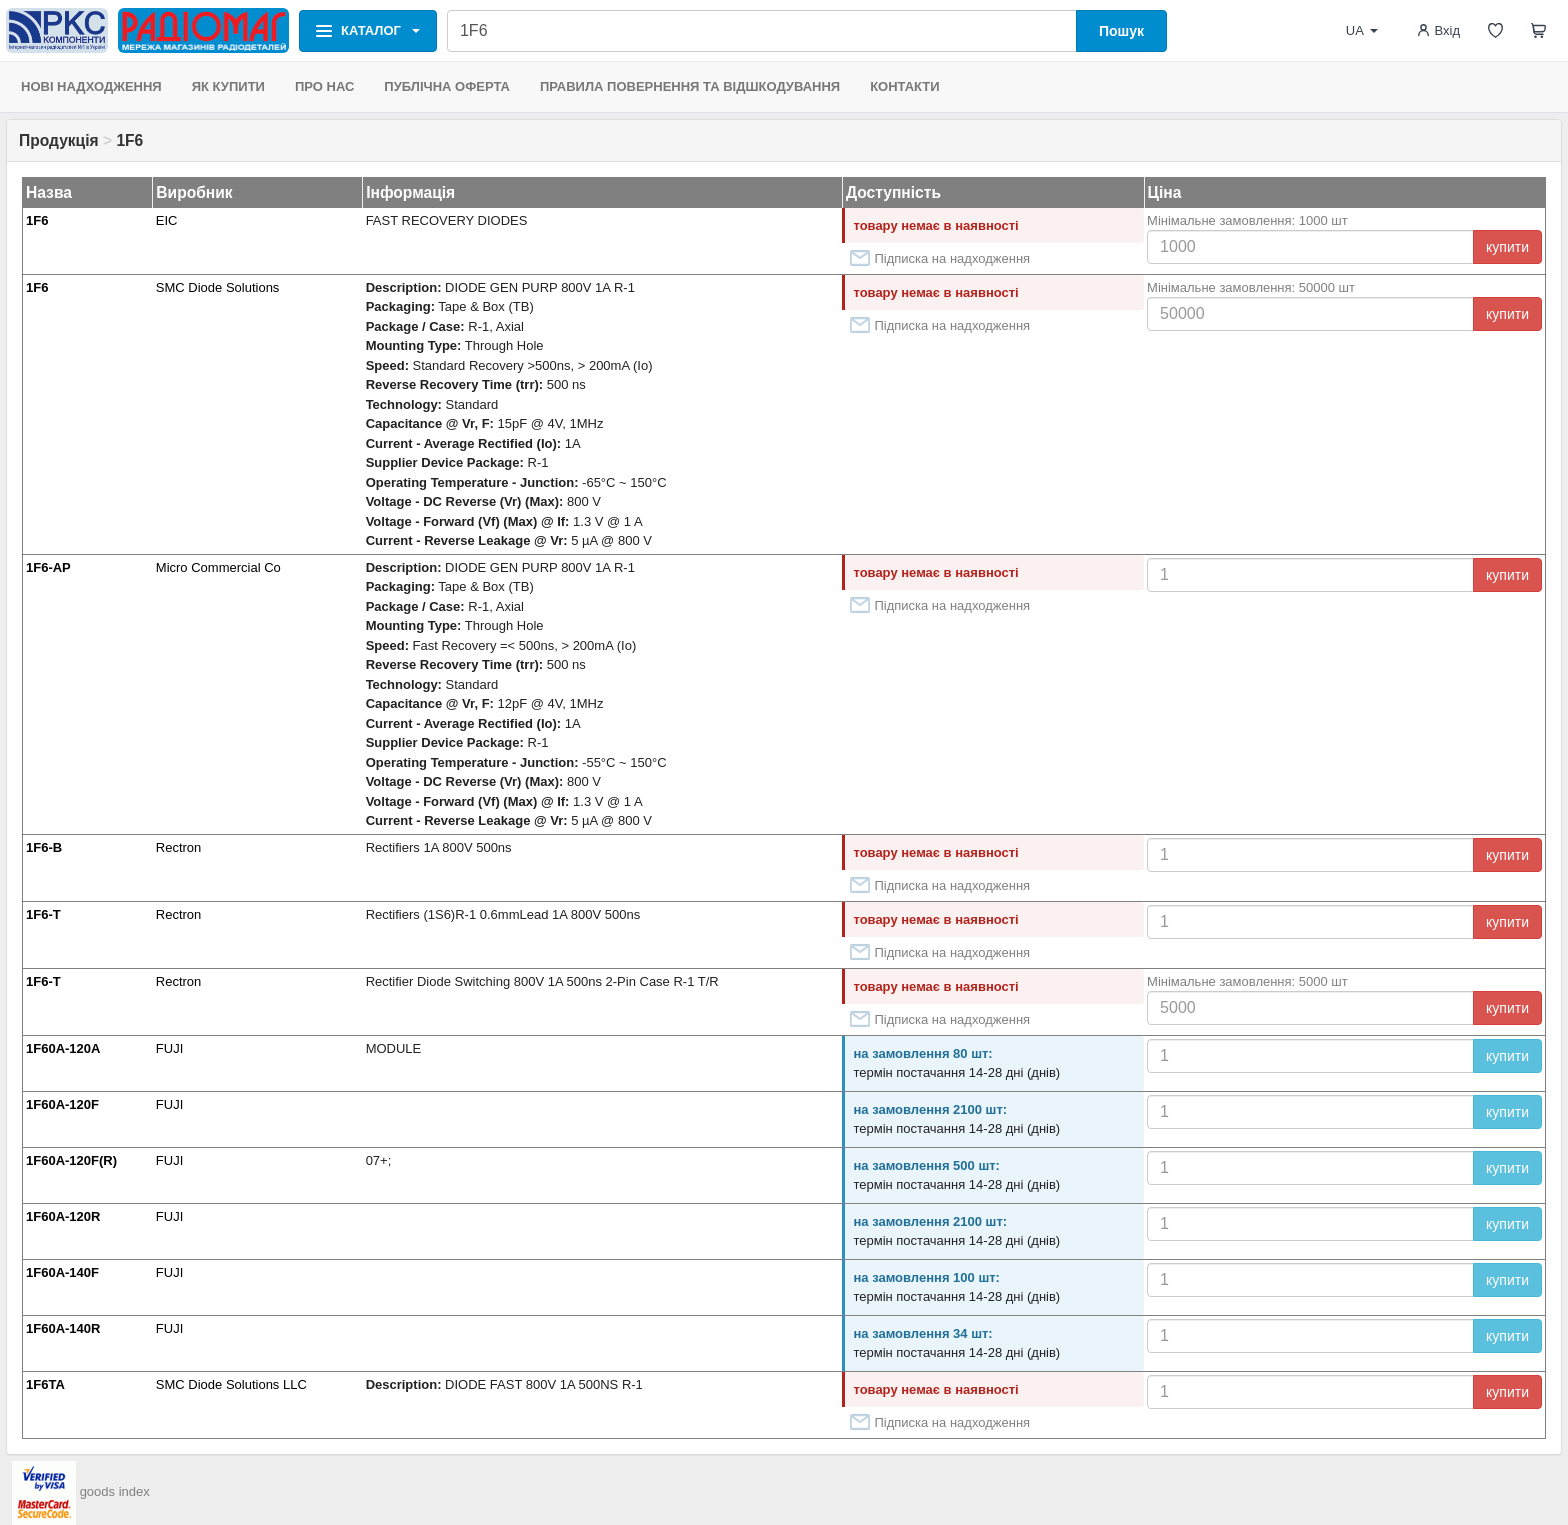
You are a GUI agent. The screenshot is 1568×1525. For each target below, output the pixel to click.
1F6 (37, 220)
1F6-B (44, 847)
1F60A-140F (62, 1272)
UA (1362, 30)
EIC (167, 220)
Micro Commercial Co (218, 567)
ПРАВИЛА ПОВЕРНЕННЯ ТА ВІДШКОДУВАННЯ (690, 86)
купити (1507, 247)
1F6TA (45, 1384)
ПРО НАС (324, 86)
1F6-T (43, 914)
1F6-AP (48, 567)
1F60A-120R (63, 1216)
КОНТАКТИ (905, 86)
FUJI (169, 1048)
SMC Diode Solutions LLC (231, 1384)
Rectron (179, 847)
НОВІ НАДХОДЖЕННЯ (91, 86)
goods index (115, 1491)
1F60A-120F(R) (71, 1160)
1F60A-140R (63, 1328)
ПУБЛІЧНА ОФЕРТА (447, 86)
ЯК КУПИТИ (228, 86)
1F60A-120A (63, 1048)
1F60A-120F (62, 1104)
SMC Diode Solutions (218, 287)
